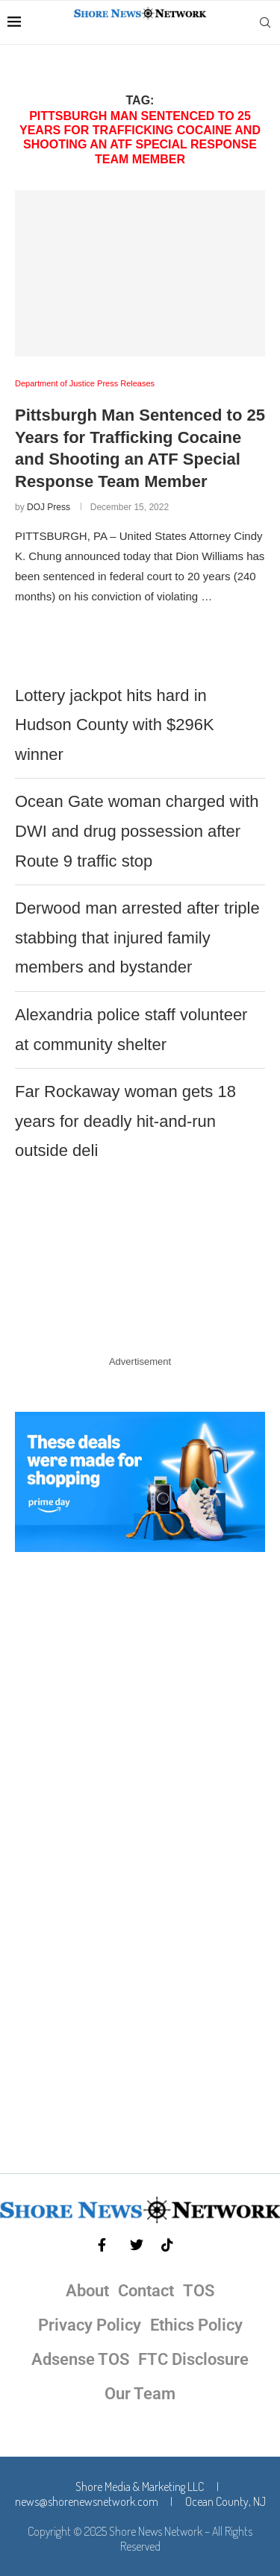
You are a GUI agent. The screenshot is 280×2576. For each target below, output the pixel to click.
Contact (146, 2290)
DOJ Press (48, 507)
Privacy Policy (89, 2325)
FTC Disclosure (193, 2359)
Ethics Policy (196, 2325)
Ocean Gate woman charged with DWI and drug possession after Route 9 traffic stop (137, 831)
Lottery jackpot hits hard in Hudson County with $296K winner (114, 725)
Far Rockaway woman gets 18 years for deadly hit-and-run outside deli (125, 1121)
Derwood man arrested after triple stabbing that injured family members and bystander (137, 937)
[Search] (265, 22)
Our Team (140, 2393)
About (87, 2290)
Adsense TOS (80, 2359)
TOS (198, 2290)
